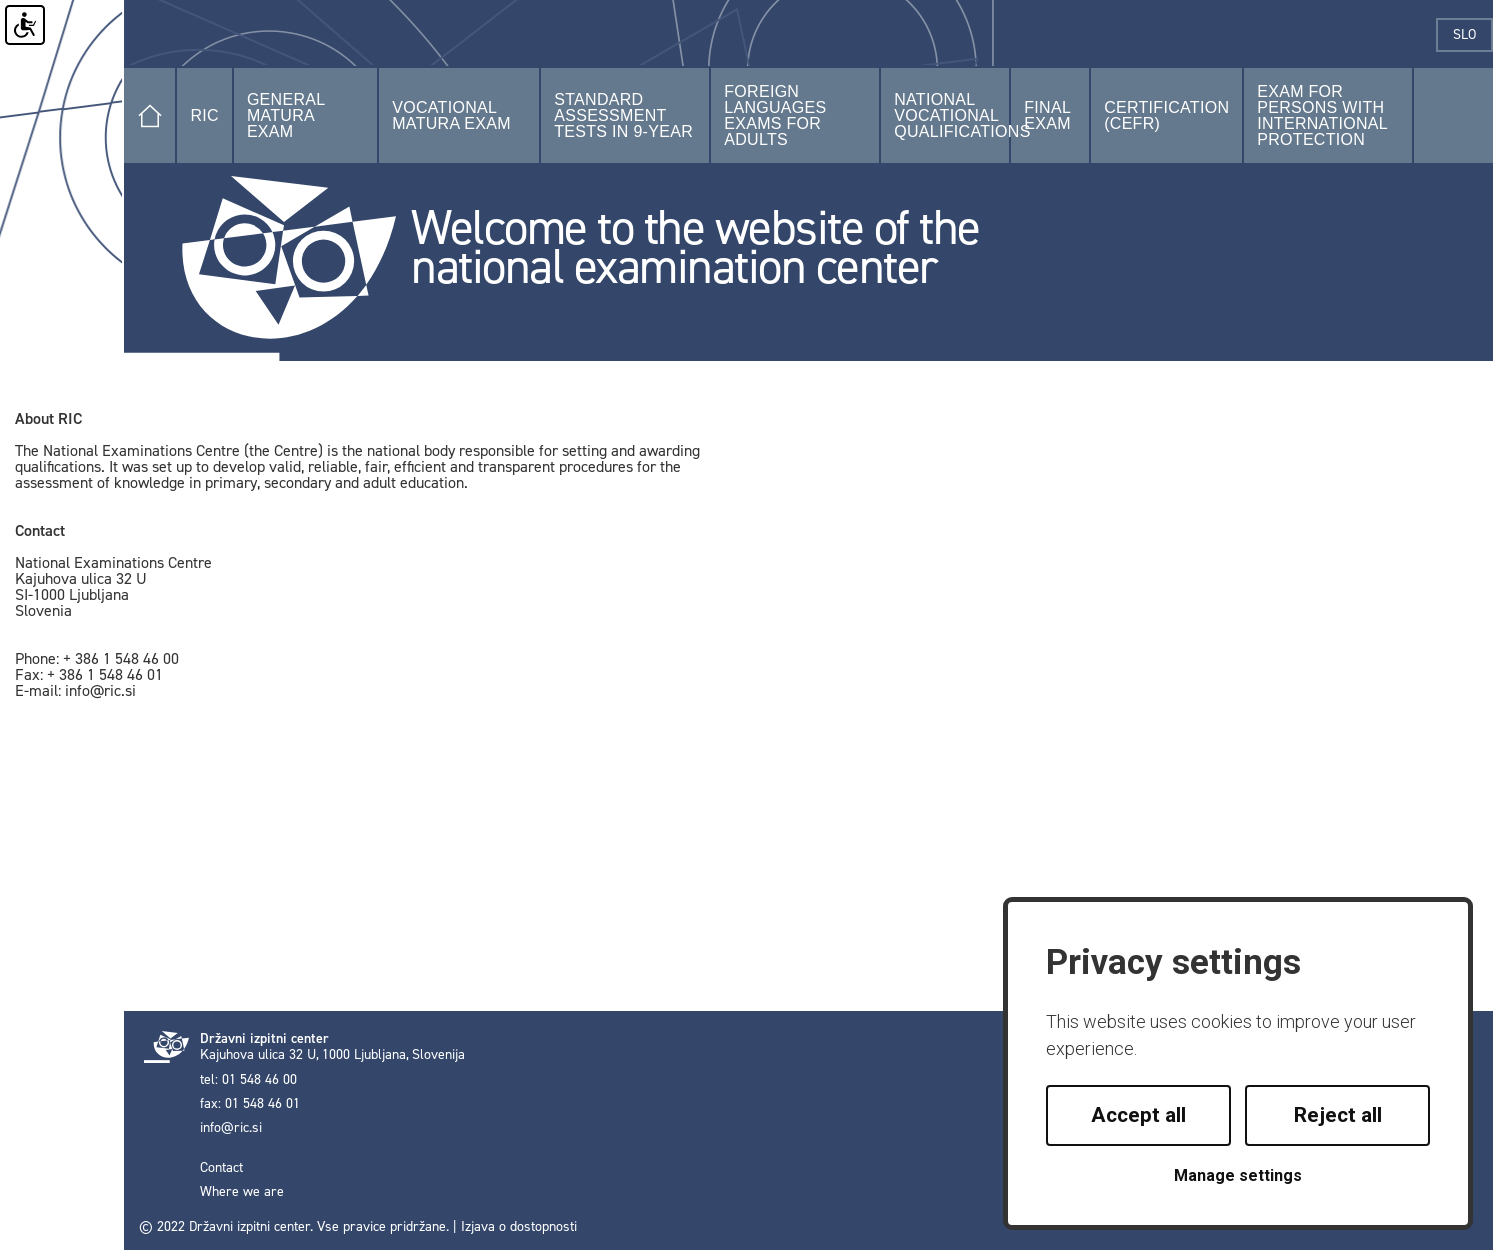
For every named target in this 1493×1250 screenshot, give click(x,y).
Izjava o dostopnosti (519, 1226)
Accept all (1138, 1115)
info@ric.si (231, 1128)
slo (1473, 34)
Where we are (242, 1192)
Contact (221, 1168)
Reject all (1338, 1115)
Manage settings (1238, 1175)
